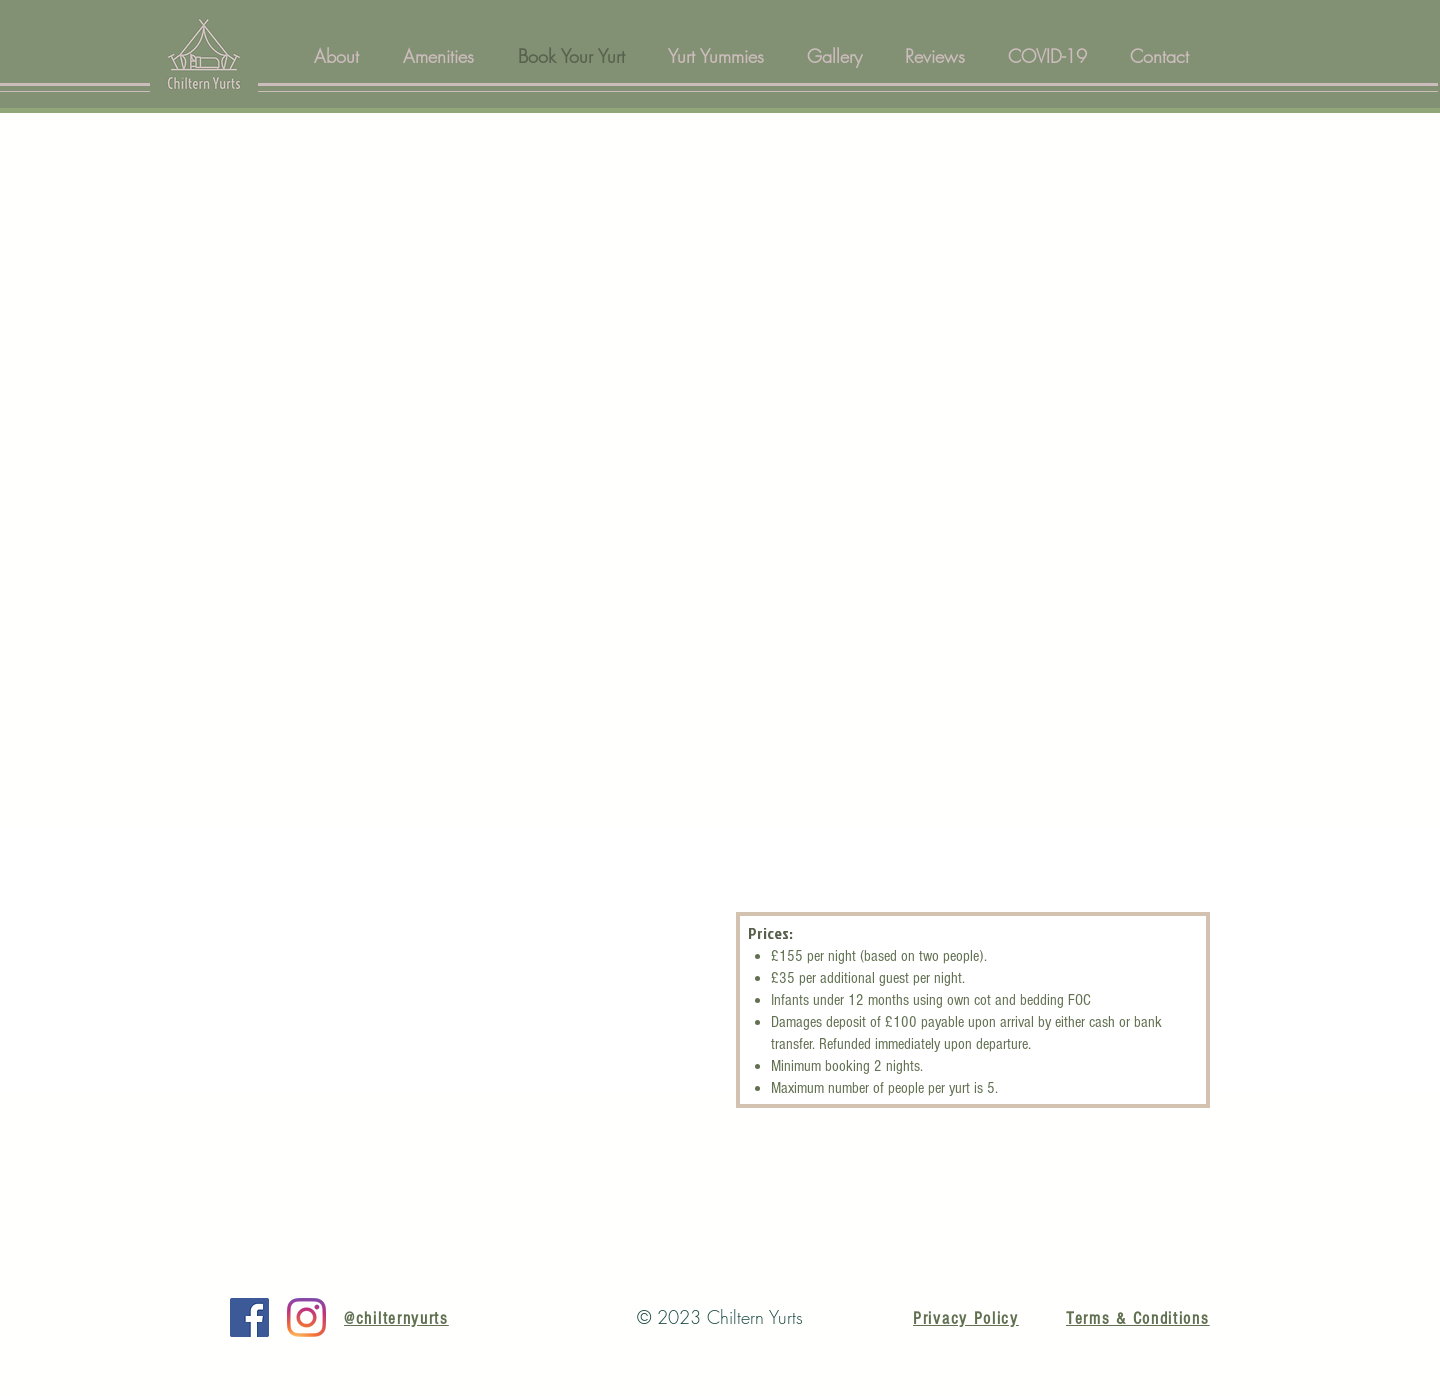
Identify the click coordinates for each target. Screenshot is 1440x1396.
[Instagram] (306, 1317)
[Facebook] (249, 1317)
